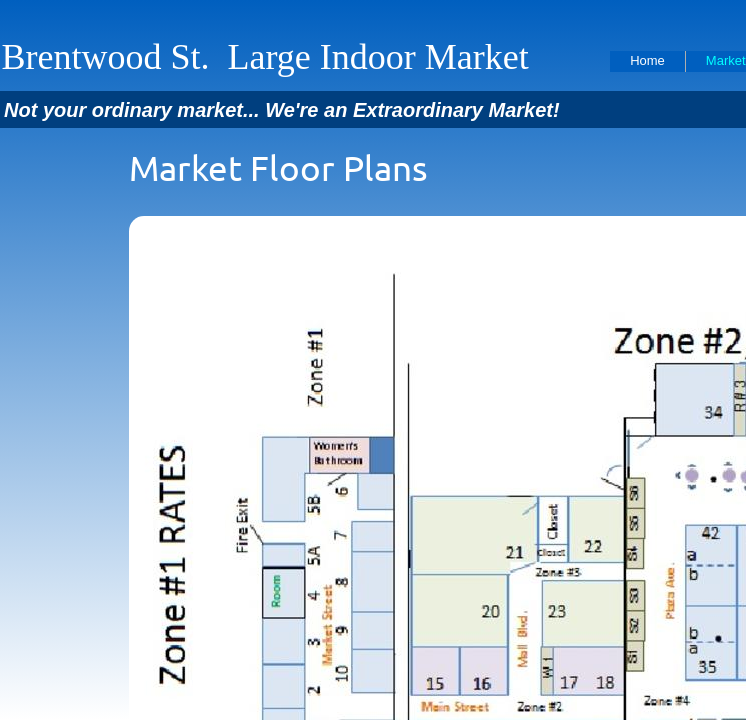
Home (647, 60)
